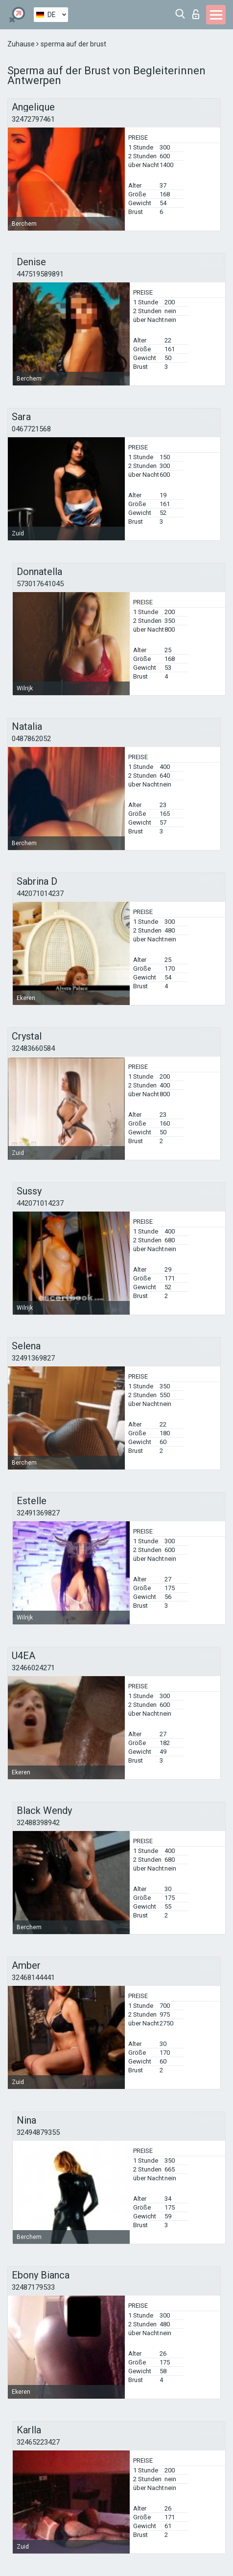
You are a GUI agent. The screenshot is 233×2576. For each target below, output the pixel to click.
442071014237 (40, 893)
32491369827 (33, 1358)
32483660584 (33, 1048)
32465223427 (38, 2442)
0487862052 (31, 738)
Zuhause (21, 44)
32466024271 (33, 1667)
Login (195, 14)
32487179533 (33, 2287)
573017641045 (40, 583)
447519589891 (40, 274)
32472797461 (33, 119)
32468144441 (33, 1977)
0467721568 (31, 429)
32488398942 (38, 1822)
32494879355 (38, 2132)
